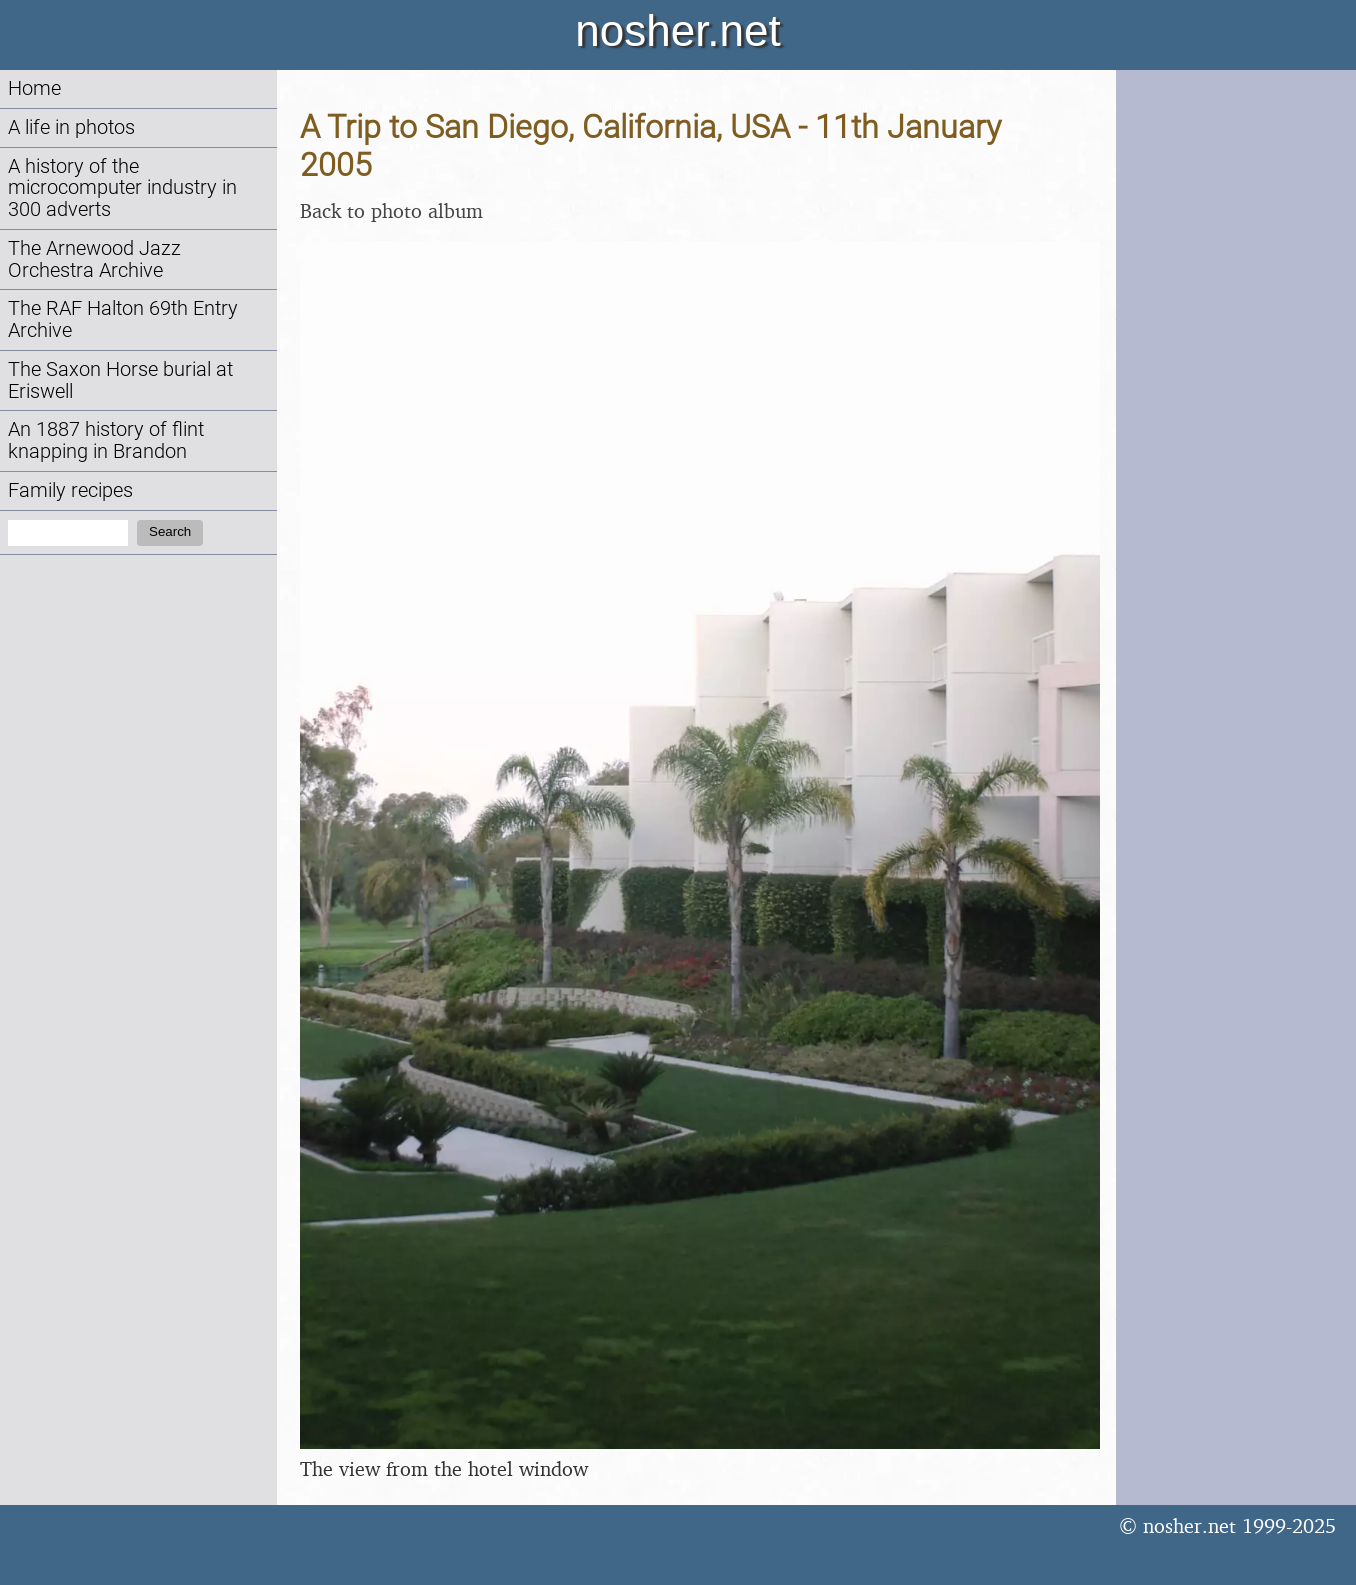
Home (34, 88)
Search (170, 531)
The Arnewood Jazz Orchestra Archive (94, 259)
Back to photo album (391, 210)
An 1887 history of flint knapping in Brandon (106, 440)
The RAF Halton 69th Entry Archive (123, 319)
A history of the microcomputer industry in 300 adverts (122, 188)
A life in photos (71, 127)
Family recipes (70, 490)
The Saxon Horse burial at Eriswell (120, 380)
